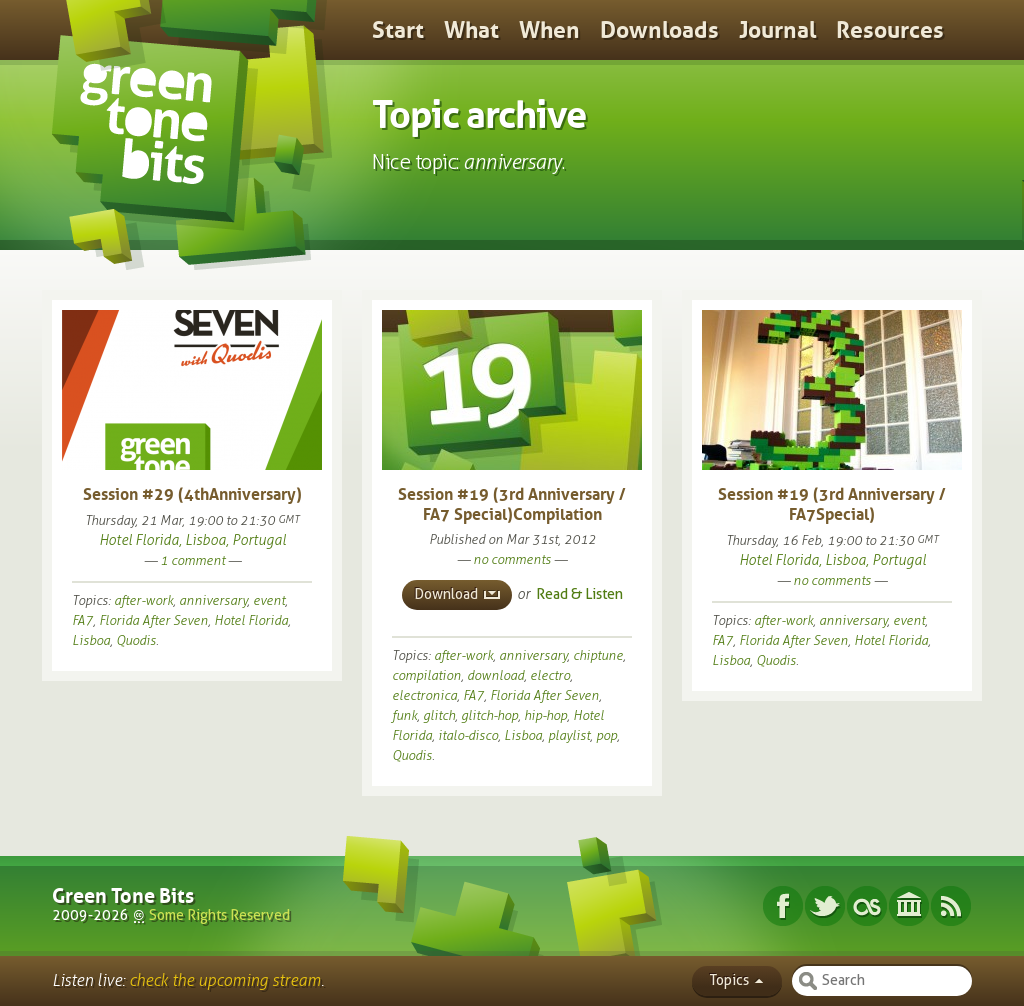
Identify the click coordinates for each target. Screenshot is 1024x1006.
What (471, 30)
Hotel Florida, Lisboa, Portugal (192, 540)
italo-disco (468, 735)
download (495, 675)
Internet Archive (909, 906)
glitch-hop (489, 715)
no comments (512, 559)
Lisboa (91, 640)
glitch (439, 715)
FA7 (82, 620)
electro (550, 675)
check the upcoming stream (225, 980)
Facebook (783, 906)
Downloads (659, 30)
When (549, 30)
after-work (143, 600)
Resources (890, 30)
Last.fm (867, 906)
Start (398, 30)
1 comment (192, 560)
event (269, 600)
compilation (426, 675)
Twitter (825, 906)
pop (606, 735)
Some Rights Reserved (219, 915)
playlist (569, 735)
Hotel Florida (251, 620)
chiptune (598, 655)
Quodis (136, 640)
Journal (777, 30)
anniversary (213, 600)
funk (404, 715)
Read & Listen (579, 594)
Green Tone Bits (123, 896)
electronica (424, 695)
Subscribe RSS (951, 906)
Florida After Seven (153, 620)
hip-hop (545, 715)
